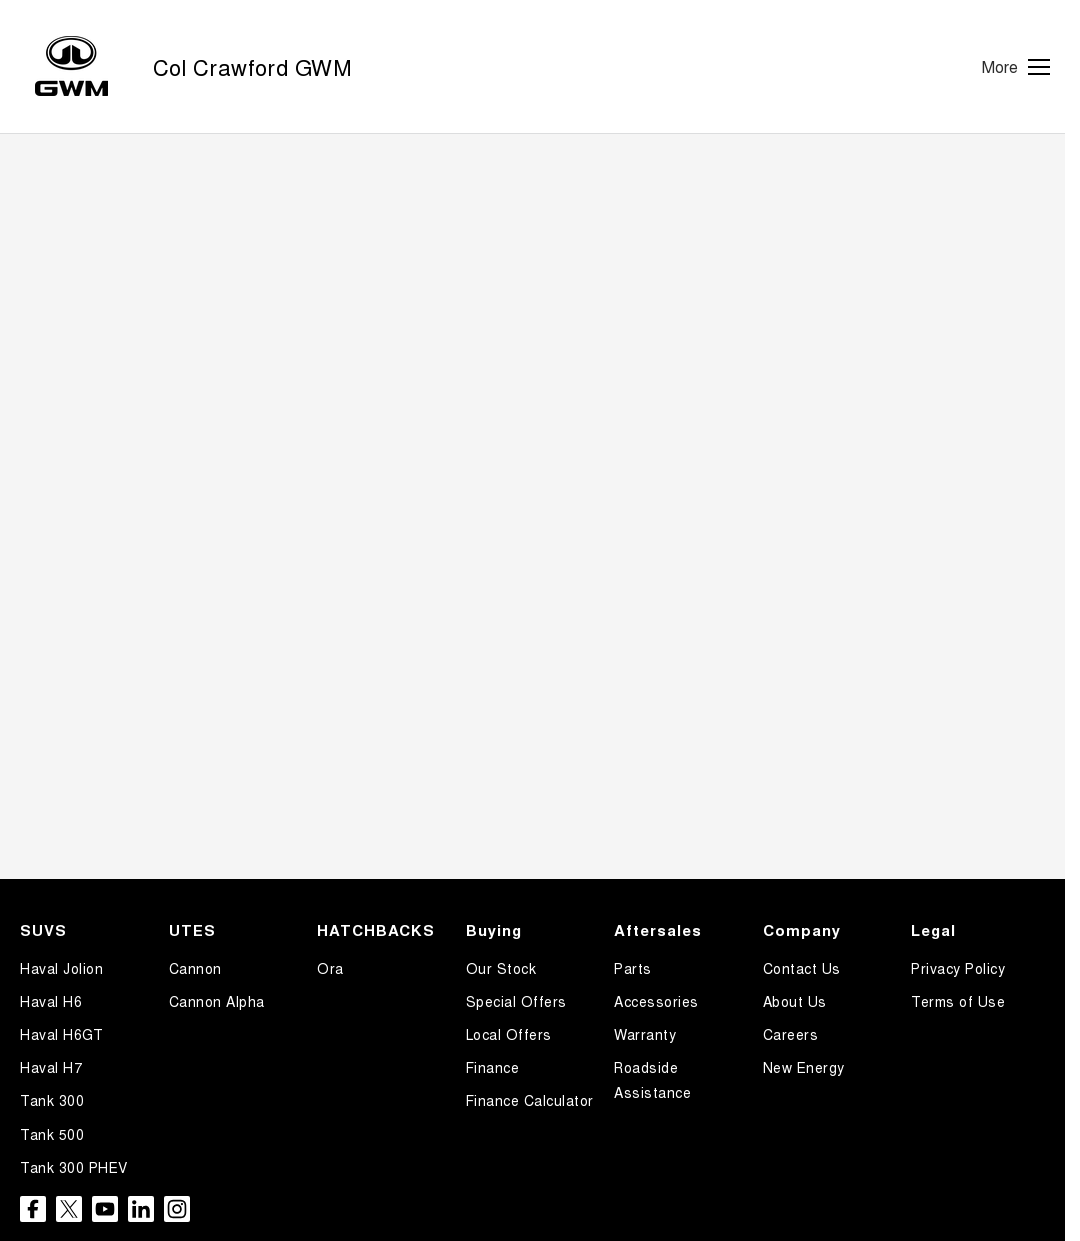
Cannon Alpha (217, 1001)
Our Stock (501, 968)
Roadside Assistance (652, 1079)
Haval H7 (51, 1067)
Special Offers (516, 1001)
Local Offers (509, 1034)
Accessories (656, 1001)
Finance (493, 1067)
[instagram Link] (177, 1209)
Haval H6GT (61, 1034)
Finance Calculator (530, 1100)
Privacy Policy (958, 968)
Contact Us (802, 968)
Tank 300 (52, 1100)
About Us (795, 1001)
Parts (633, 968)
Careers (791, 1034)
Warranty (645, 1034)
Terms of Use (958, 1001)
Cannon (195, 968)
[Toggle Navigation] (1016, 67)
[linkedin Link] (141, 1209)
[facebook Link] (33, 1209)
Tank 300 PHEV (74, 1167)
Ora (330, 968)
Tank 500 (52, 1134)
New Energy (804, 1067)
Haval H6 (51, 1001)
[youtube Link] (105, 1209)
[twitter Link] (69, 1209)
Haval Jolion (61, 968)
